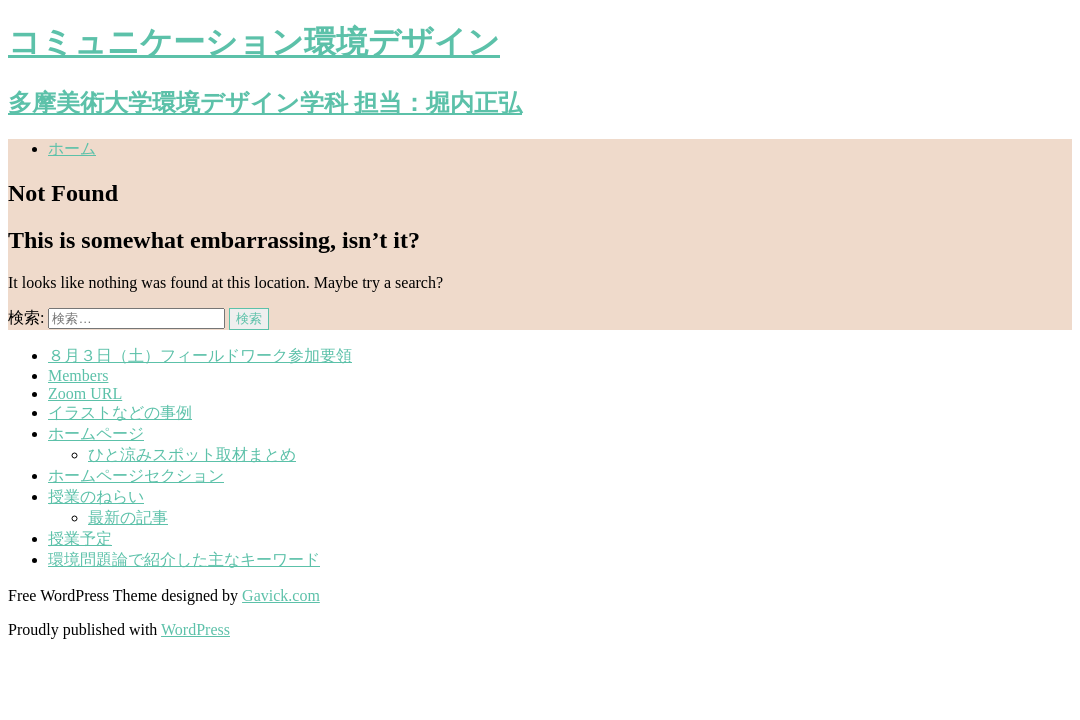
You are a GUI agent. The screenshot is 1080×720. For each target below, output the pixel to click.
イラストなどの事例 (120, 412)
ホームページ (96, 433)
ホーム (72, 148)
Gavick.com (281, 595)
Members (78, 375)
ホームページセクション (136, 475)
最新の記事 (128, 517)
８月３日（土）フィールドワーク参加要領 (200, 355)
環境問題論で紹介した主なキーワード (184, 559)
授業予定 (80, 538)
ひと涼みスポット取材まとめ (192, 454)
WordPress (195, 629)
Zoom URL (85, 393)
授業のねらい (96, 496)
